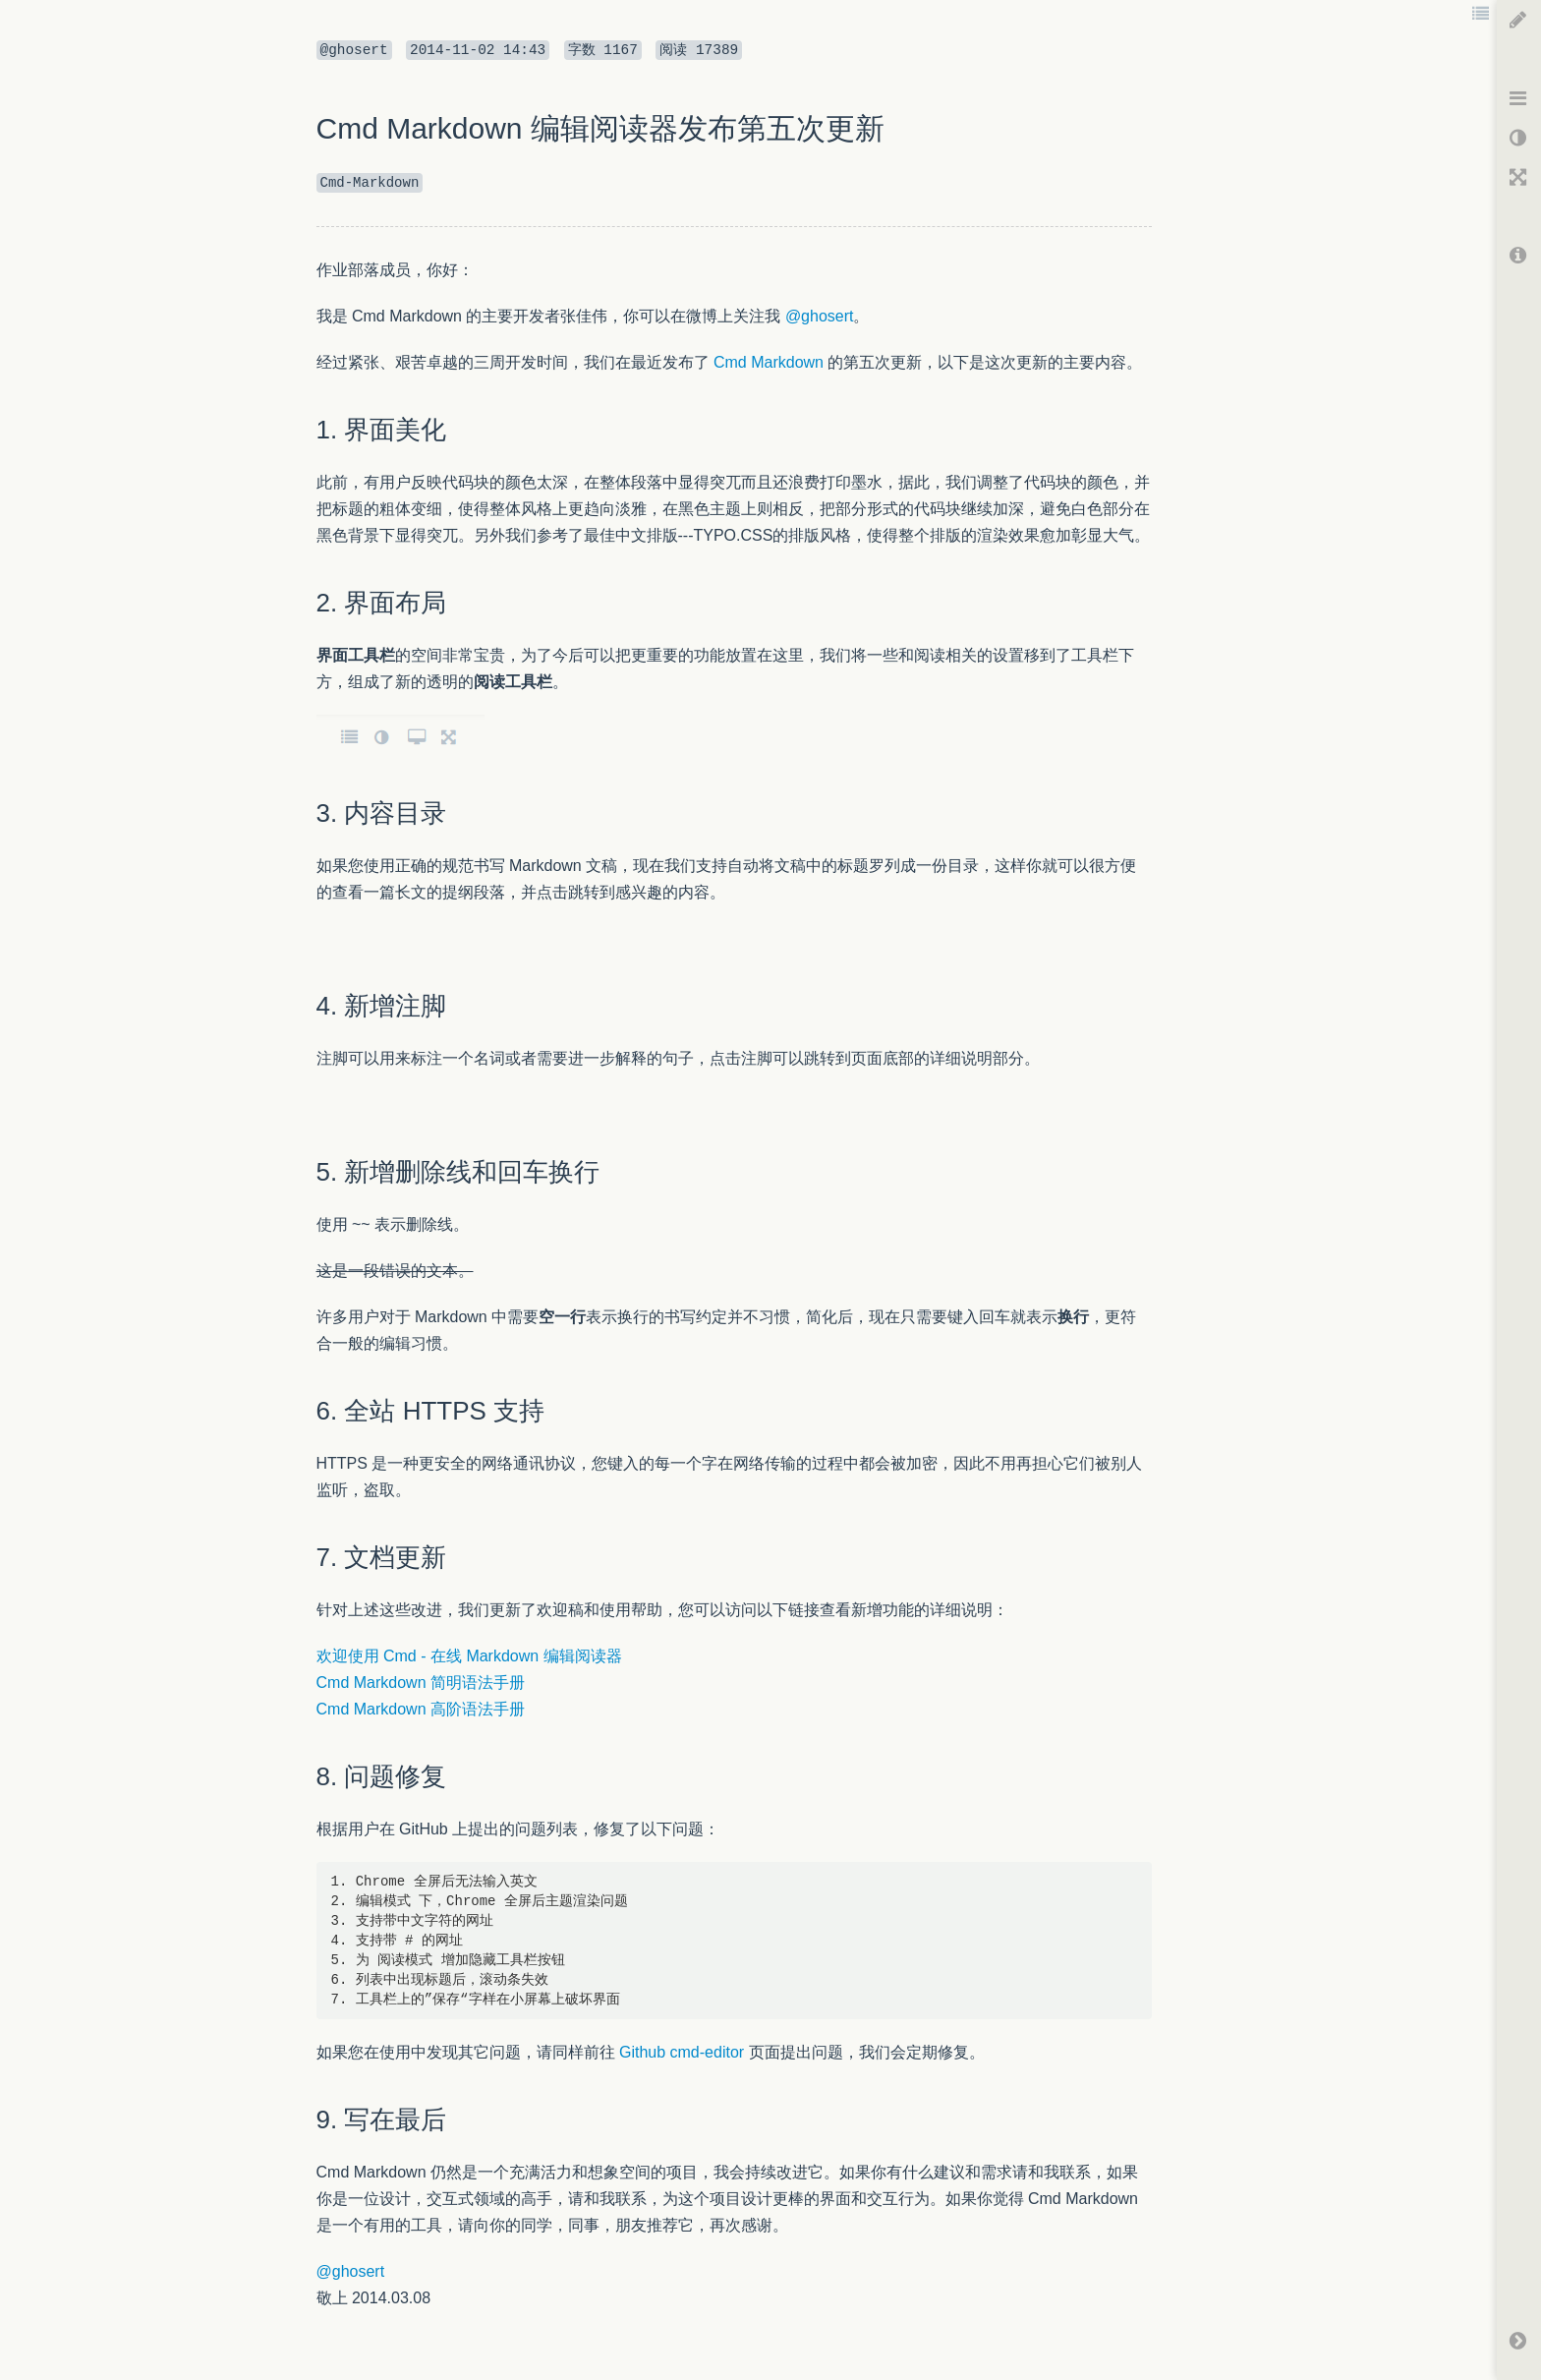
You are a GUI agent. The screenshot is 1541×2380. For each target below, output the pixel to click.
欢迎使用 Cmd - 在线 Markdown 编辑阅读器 (469, 1656)
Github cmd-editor (681, 2052)
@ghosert (819, 316)
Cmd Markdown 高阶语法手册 (420, 1709)
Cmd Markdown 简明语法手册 (420, 1682)
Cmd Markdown (768, 362)
